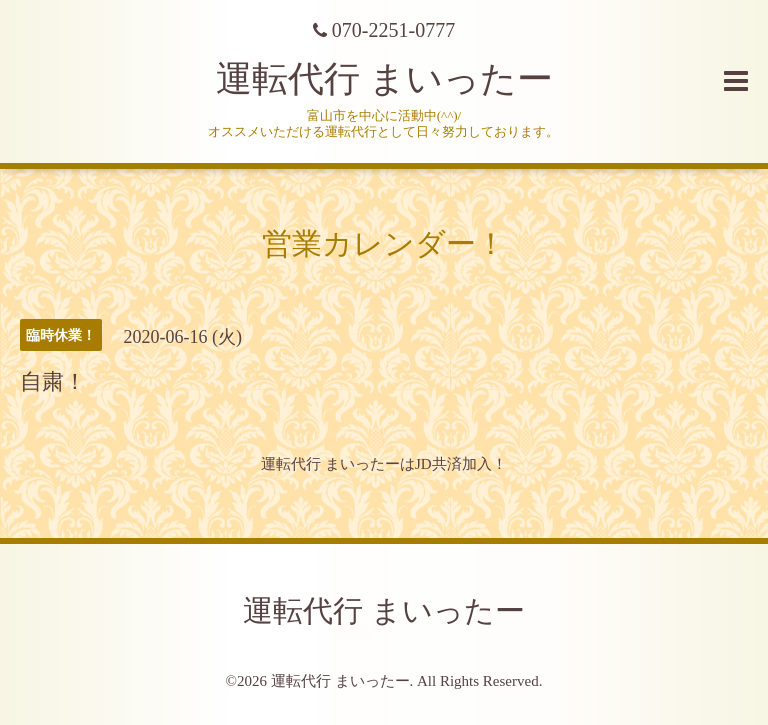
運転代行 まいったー (384, 79)
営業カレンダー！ (384, 243)
